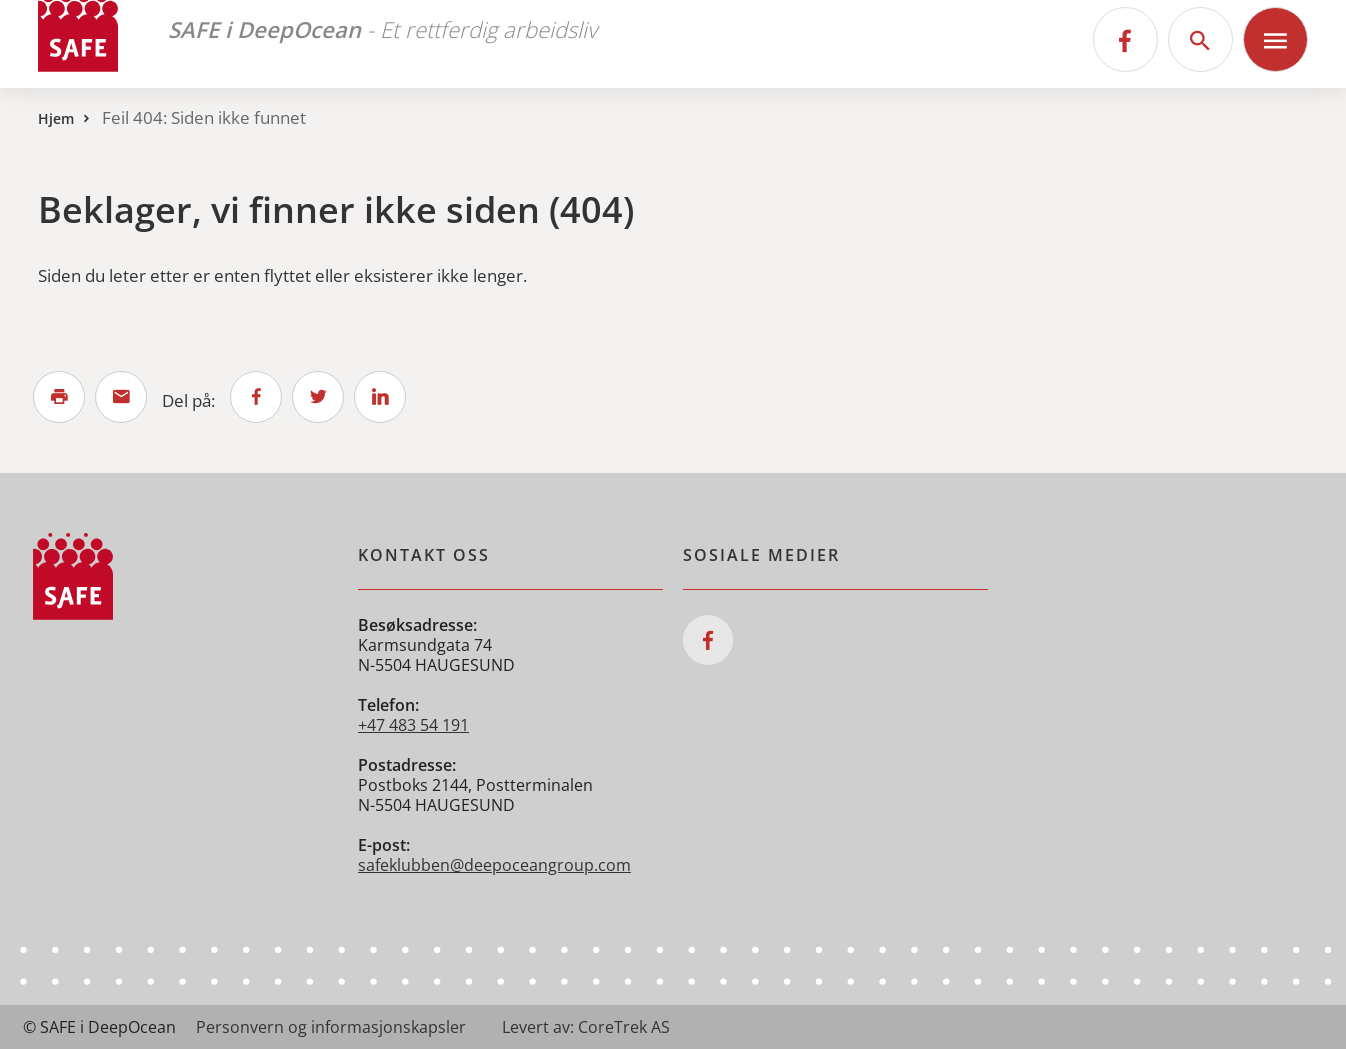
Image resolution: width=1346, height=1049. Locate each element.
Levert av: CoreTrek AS (586, 1027)
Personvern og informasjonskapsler (331, 1027)
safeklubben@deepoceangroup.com (494, 865)
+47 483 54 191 (413, 725)
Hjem (56, 118)
